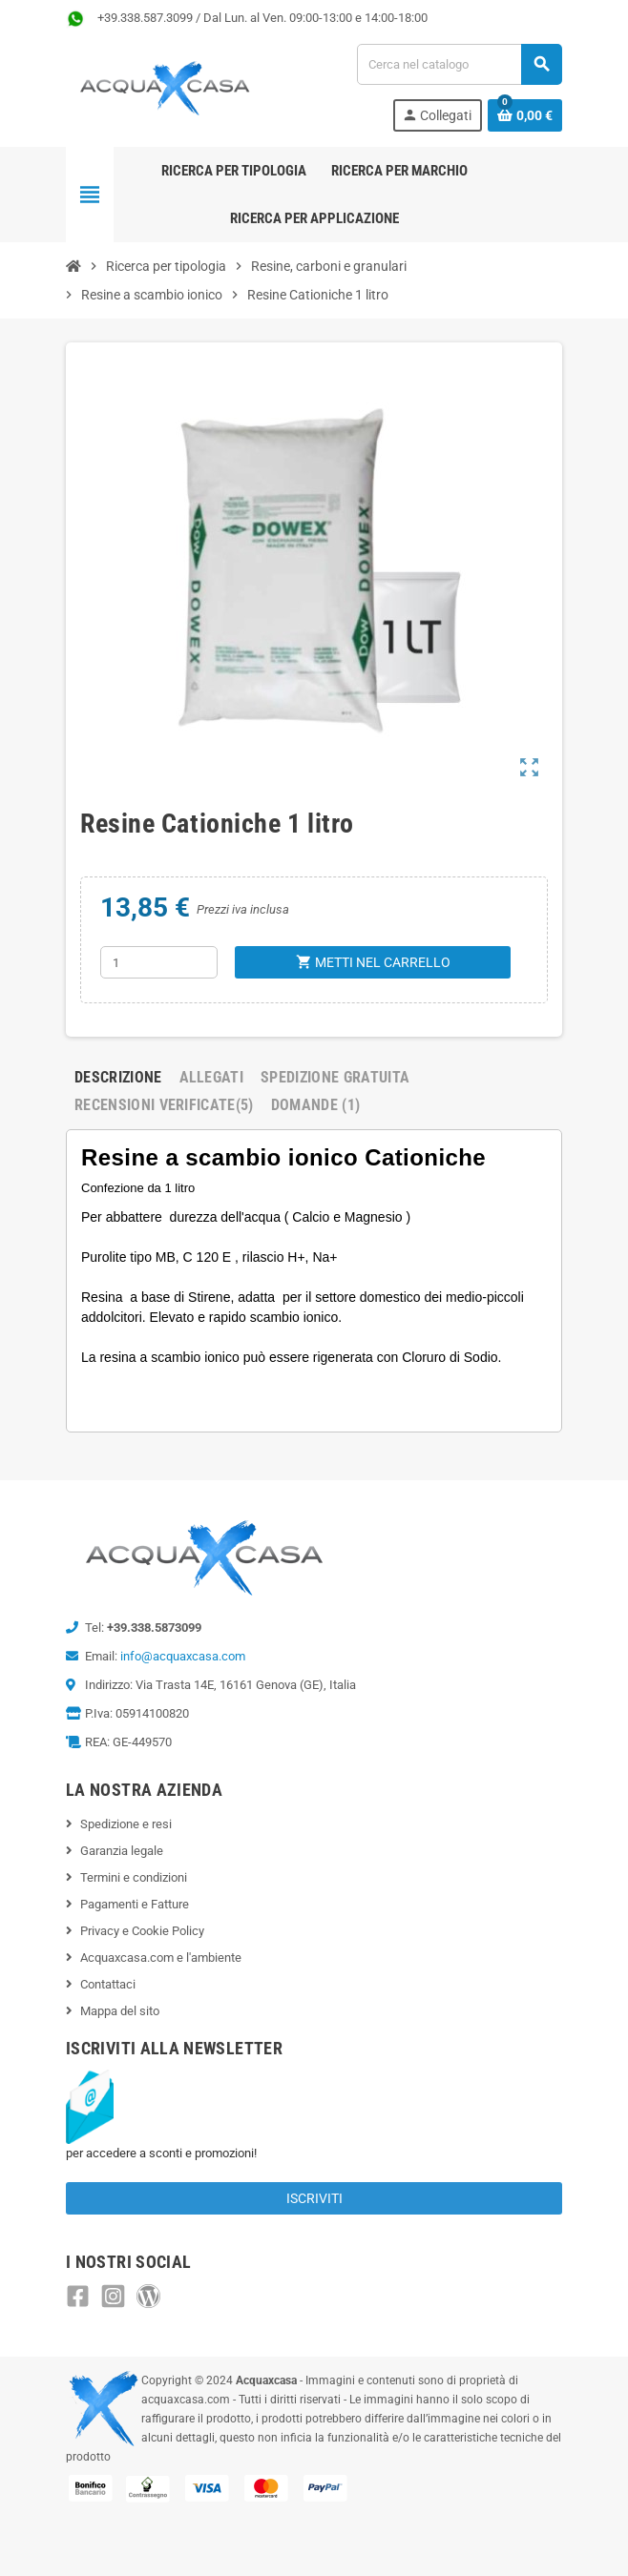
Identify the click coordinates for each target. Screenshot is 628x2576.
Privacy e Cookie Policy (142, 1931)
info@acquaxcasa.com (182, 1656)
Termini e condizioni (133, 1877)
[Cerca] (459, 64)
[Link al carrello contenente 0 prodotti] (525, 115)
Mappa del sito (119, 2011)
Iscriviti (314, 2198)
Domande (316, 1105)
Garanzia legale (121, 1851)
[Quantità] (159, 962)
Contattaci (108, 1984)
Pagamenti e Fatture (134, 1904)
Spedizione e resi (126, 1824)
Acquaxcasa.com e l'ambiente (160, 1957)
